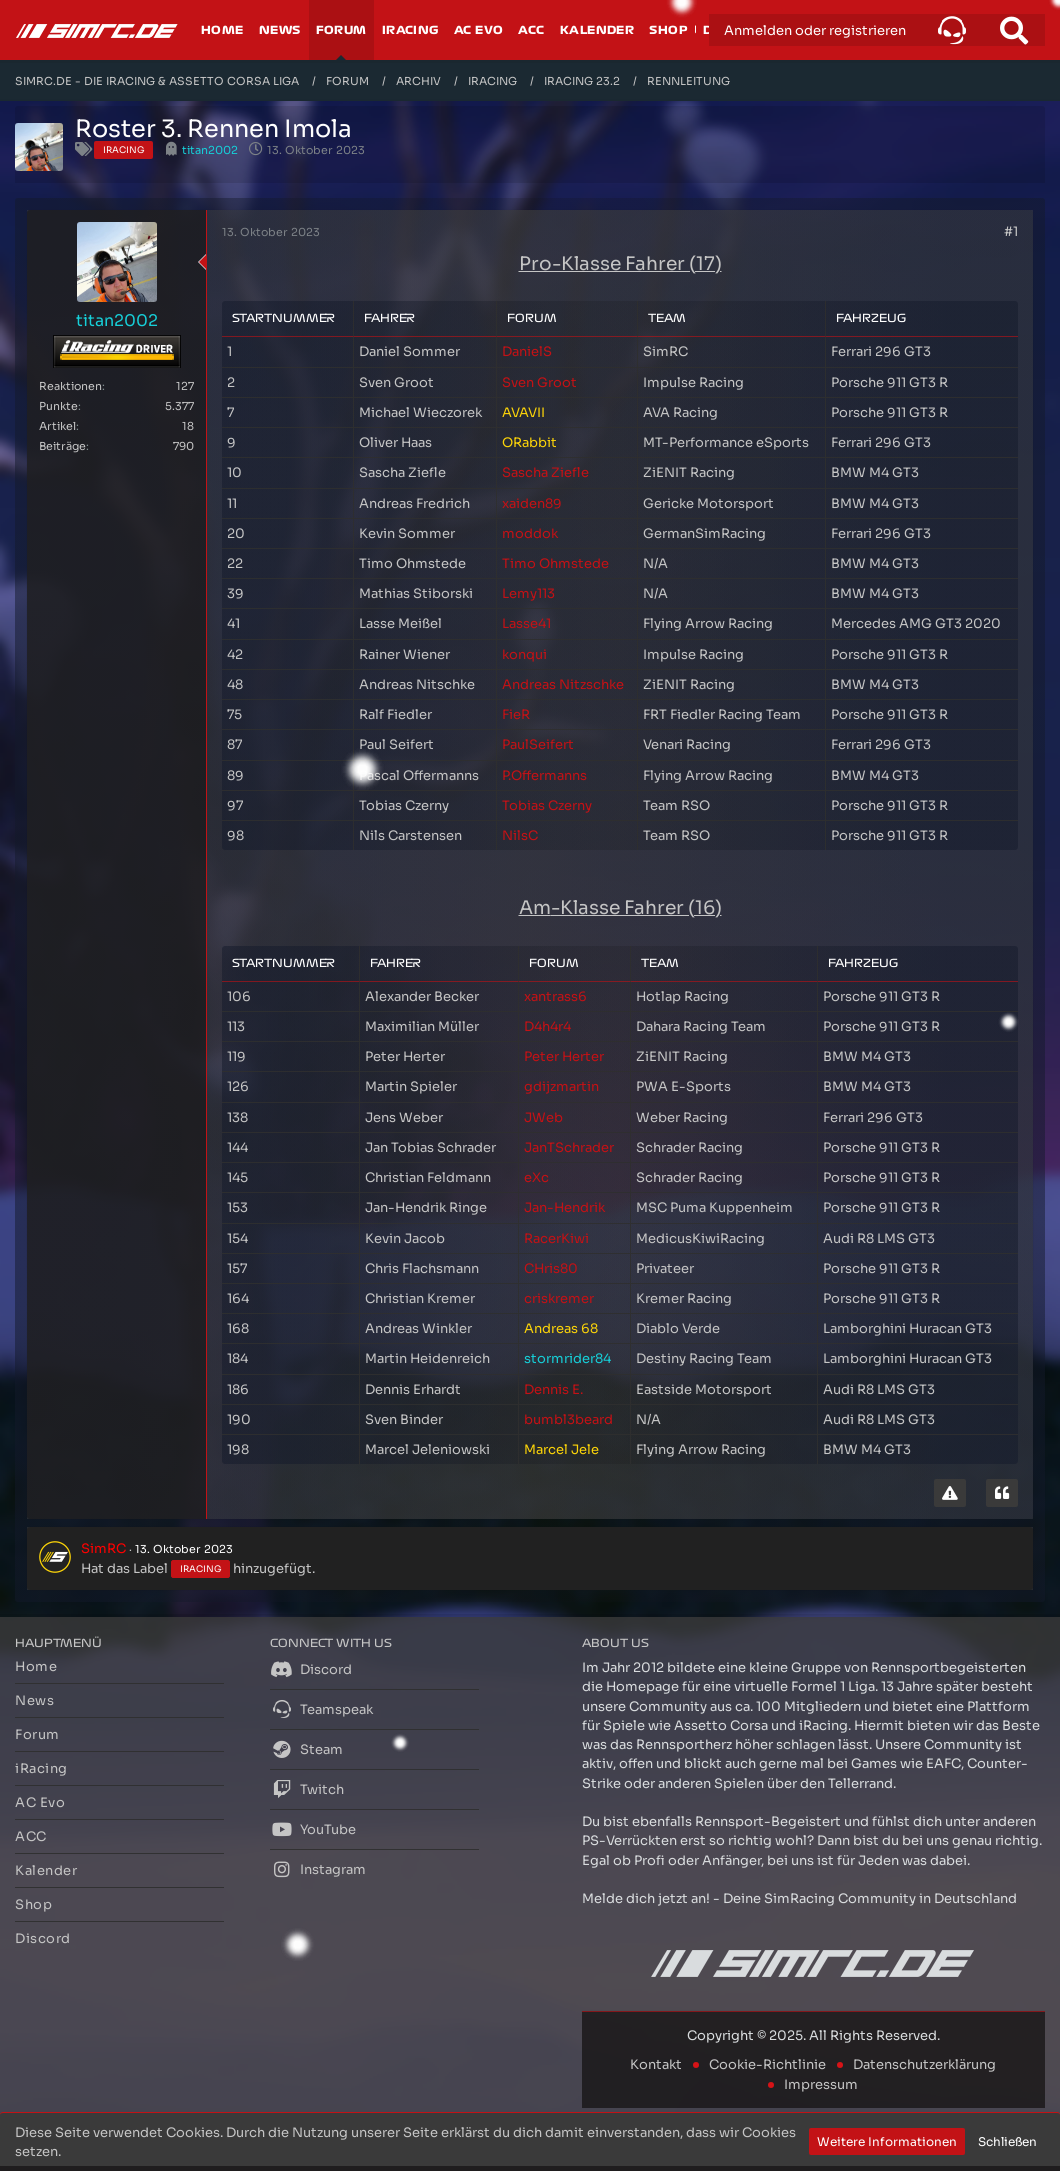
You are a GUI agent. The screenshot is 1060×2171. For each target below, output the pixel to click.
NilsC (520, 835)
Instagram (318, 1869)
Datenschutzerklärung (924, 2064)
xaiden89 (532, 503)
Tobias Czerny (547, 805)
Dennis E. (553, 1389)
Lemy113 (528, 593)
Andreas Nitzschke (563, 684)
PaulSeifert (538, 744)
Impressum (821, 2084)
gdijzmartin (561, 1086)
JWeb (543, 1117)
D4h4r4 (547, 1026)
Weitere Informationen (887, 2141)
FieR (516, 714)
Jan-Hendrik (564, 1207)
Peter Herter (564, 1056)
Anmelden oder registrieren (815, 30)
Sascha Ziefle (545, 472)
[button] (952, 30)
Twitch (307, 1789)
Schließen (1007, 2141)
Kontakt (656, 2064)
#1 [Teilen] (1011, 231)
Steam (306, 1749)
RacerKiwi (556, 1238)
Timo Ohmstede (555, 563)
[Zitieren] (1002, 1493)
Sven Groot (539, 382)
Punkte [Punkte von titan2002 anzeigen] (58, 406)
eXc (536, 1177)
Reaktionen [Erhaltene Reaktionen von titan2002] (70, 386)
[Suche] (1014, 30)
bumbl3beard (568, 1419)
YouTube (313, 1829)
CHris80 (551, 1268)
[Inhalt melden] (950, 1493)
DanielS (527, 351)
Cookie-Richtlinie (767, 2064)
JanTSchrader (569, 1147)
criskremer (559, 1298)
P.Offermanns (544, 775)
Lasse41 (526, 623)
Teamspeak (321, 1709)
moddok (530, 533)
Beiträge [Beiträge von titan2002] (62, 446)
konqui (524, 654)
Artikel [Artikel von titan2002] (57, 426)
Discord (311, 1669)
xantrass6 (555, 996)
